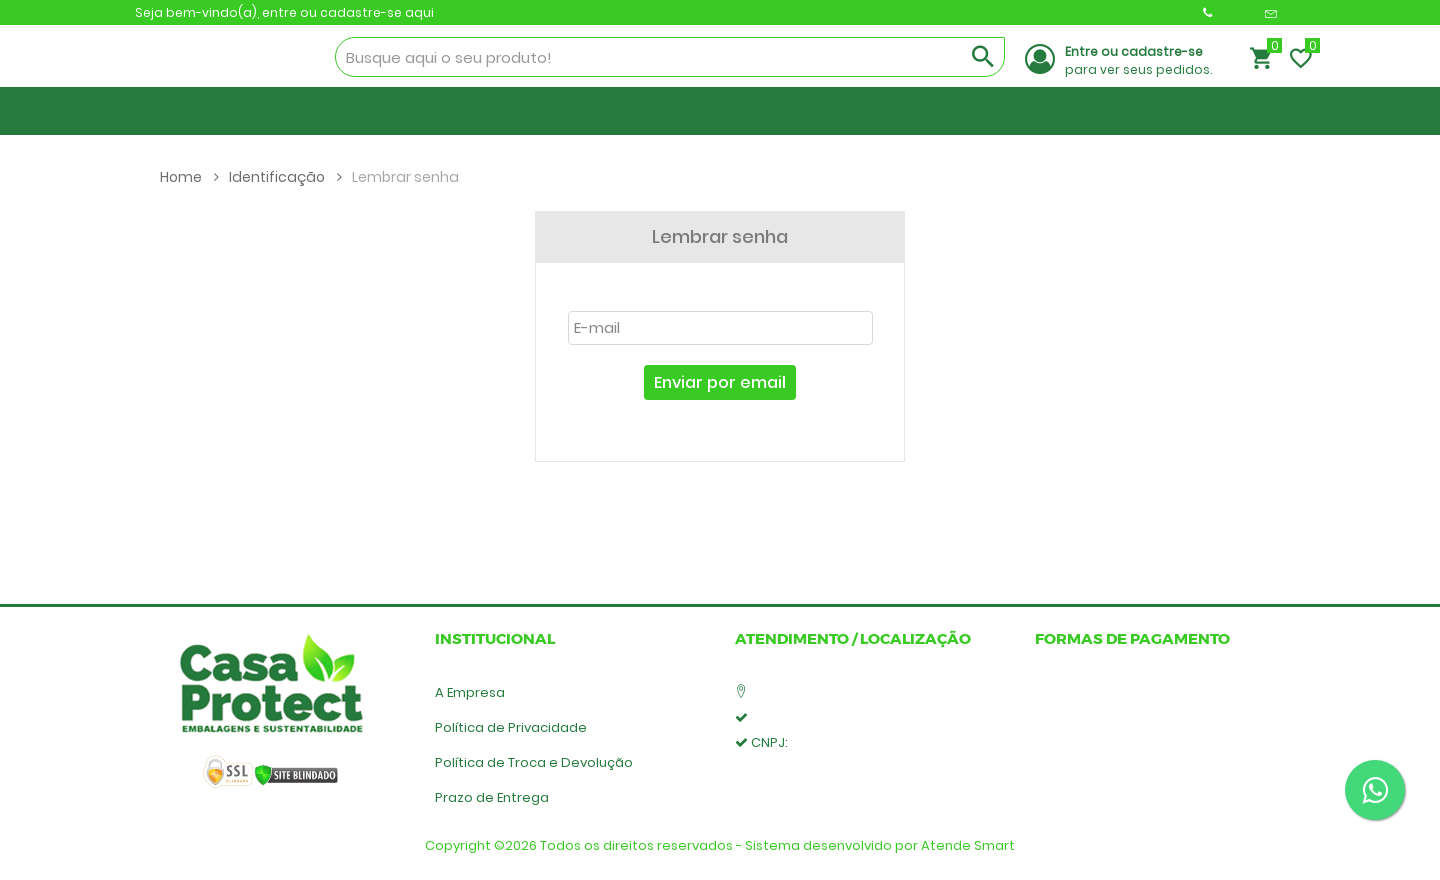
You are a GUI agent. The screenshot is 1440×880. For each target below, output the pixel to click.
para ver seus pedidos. (1138, 60)
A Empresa (470, 692)
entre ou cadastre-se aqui (348, 12)
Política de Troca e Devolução (534, 762)
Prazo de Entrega (492, 797)
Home (189, 177)
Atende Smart (968, 845)
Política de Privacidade (511, 727)
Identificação (285, 177)
